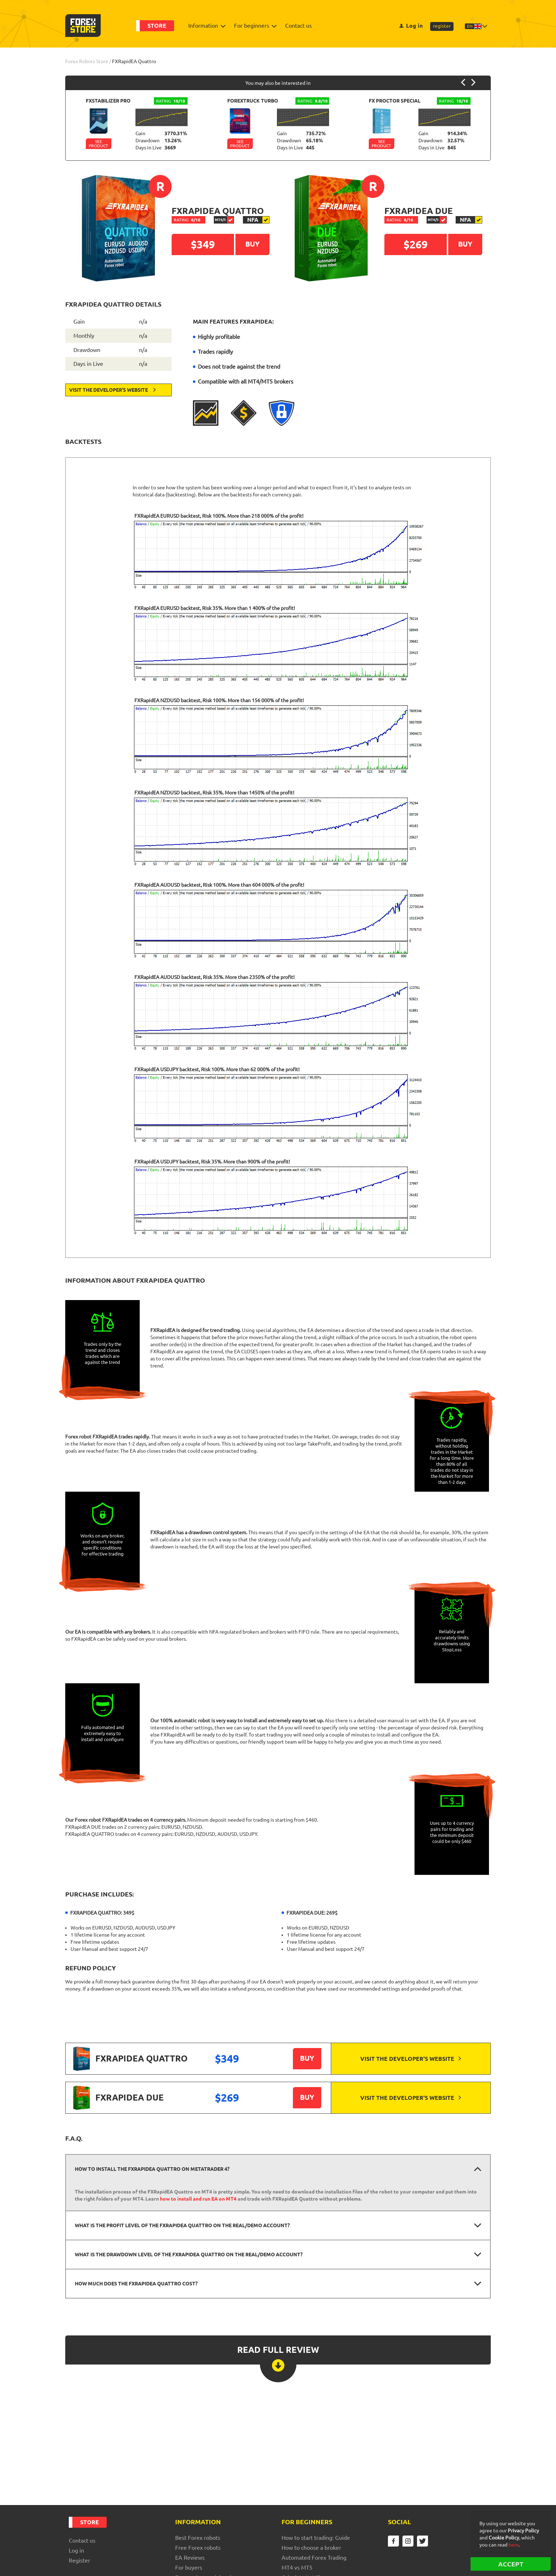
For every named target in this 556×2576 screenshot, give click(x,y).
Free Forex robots (198, 2547)
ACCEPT (510, 2563)
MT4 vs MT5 (297, 2567)
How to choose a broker (311, 2547)
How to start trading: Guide (316, 2537)
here (513, 2545)
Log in (411, 25)
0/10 (187, 220)
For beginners (253, 25)
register (442, 26)
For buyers (188, 2567)
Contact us (298, 25)
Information (205, 25)
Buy (307, 2058)
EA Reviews (190, 2557)
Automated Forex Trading (314, 2557)
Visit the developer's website (112, 390)
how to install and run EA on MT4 (198, 2199)
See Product (98, 143)
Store (157, 25)
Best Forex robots (197, 2537)
